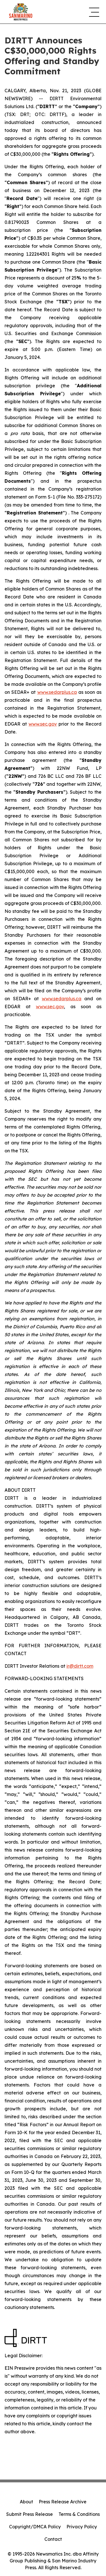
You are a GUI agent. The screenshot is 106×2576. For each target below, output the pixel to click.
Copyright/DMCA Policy (35, 2526)
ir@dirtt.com (79, 1666)
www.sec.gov (43, 724)
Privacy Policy (81, 2526)
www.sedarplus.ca (57, 692)
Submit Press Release (29, 2514)
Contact (53, 2539)
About (26, 2501)
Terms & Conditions (79, 2514)
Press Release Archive (62, 2501)
